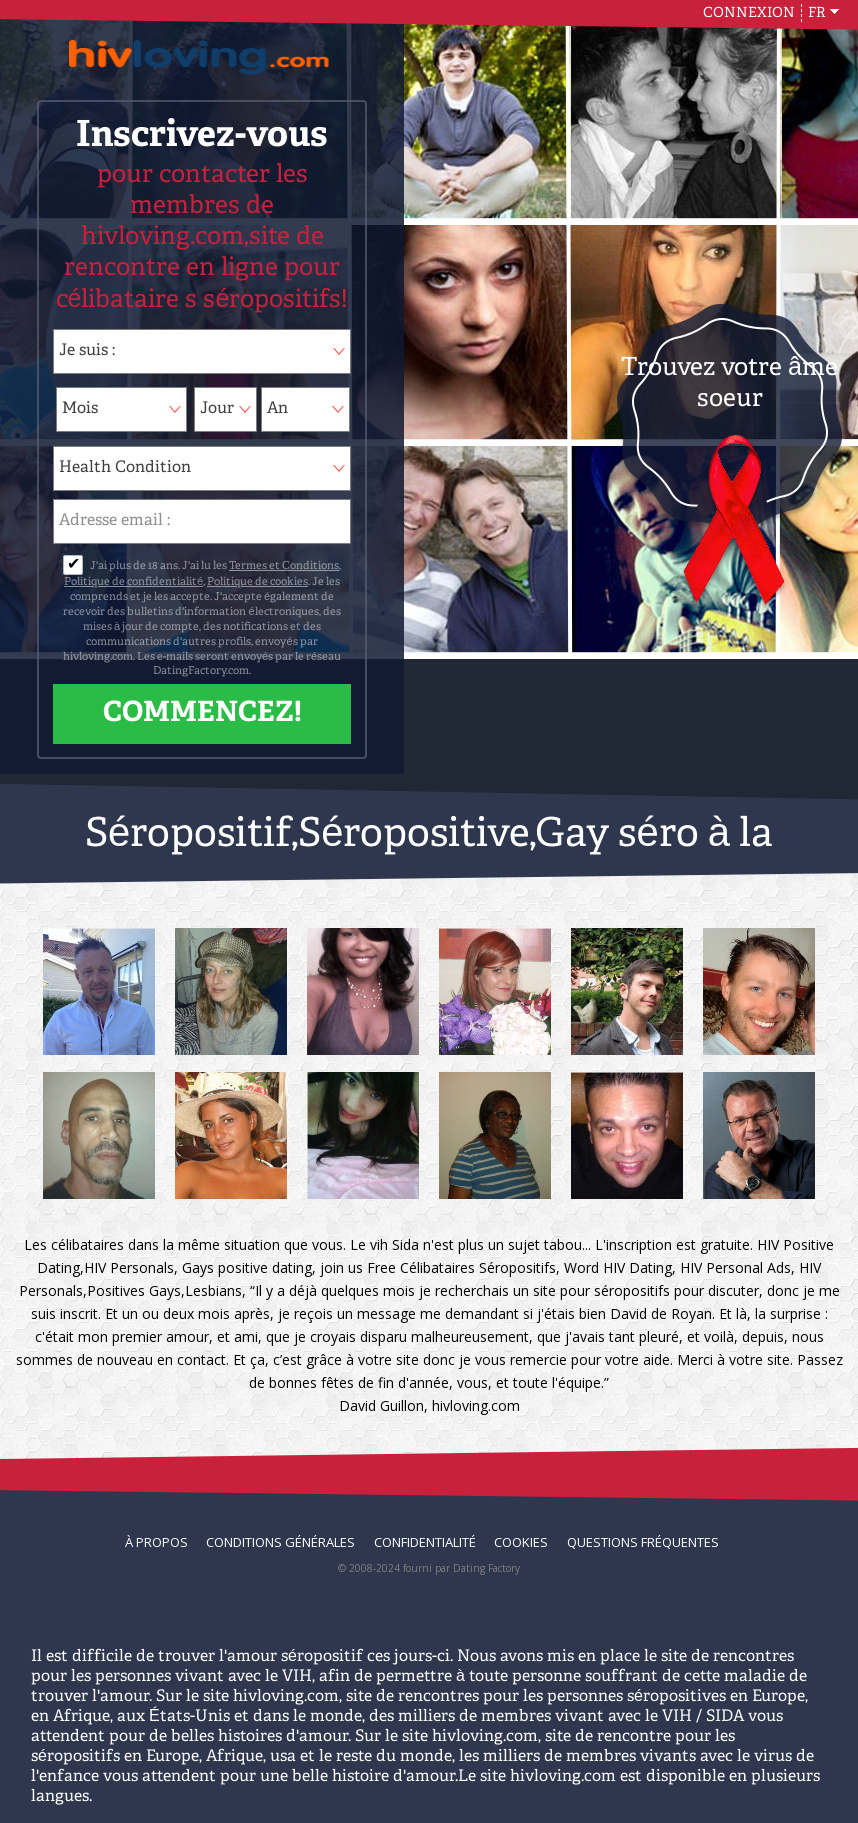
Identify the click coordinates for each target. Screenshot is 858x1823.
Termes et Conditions (284, 566)
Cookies (521, 1542)
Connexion (749, 13)
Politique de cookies (257, 582)
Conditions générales (280, 1542)
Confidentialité (425, 1542)
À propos (156, 1542)
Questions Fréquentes (643, 1542)
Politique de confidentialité (133, 582)
